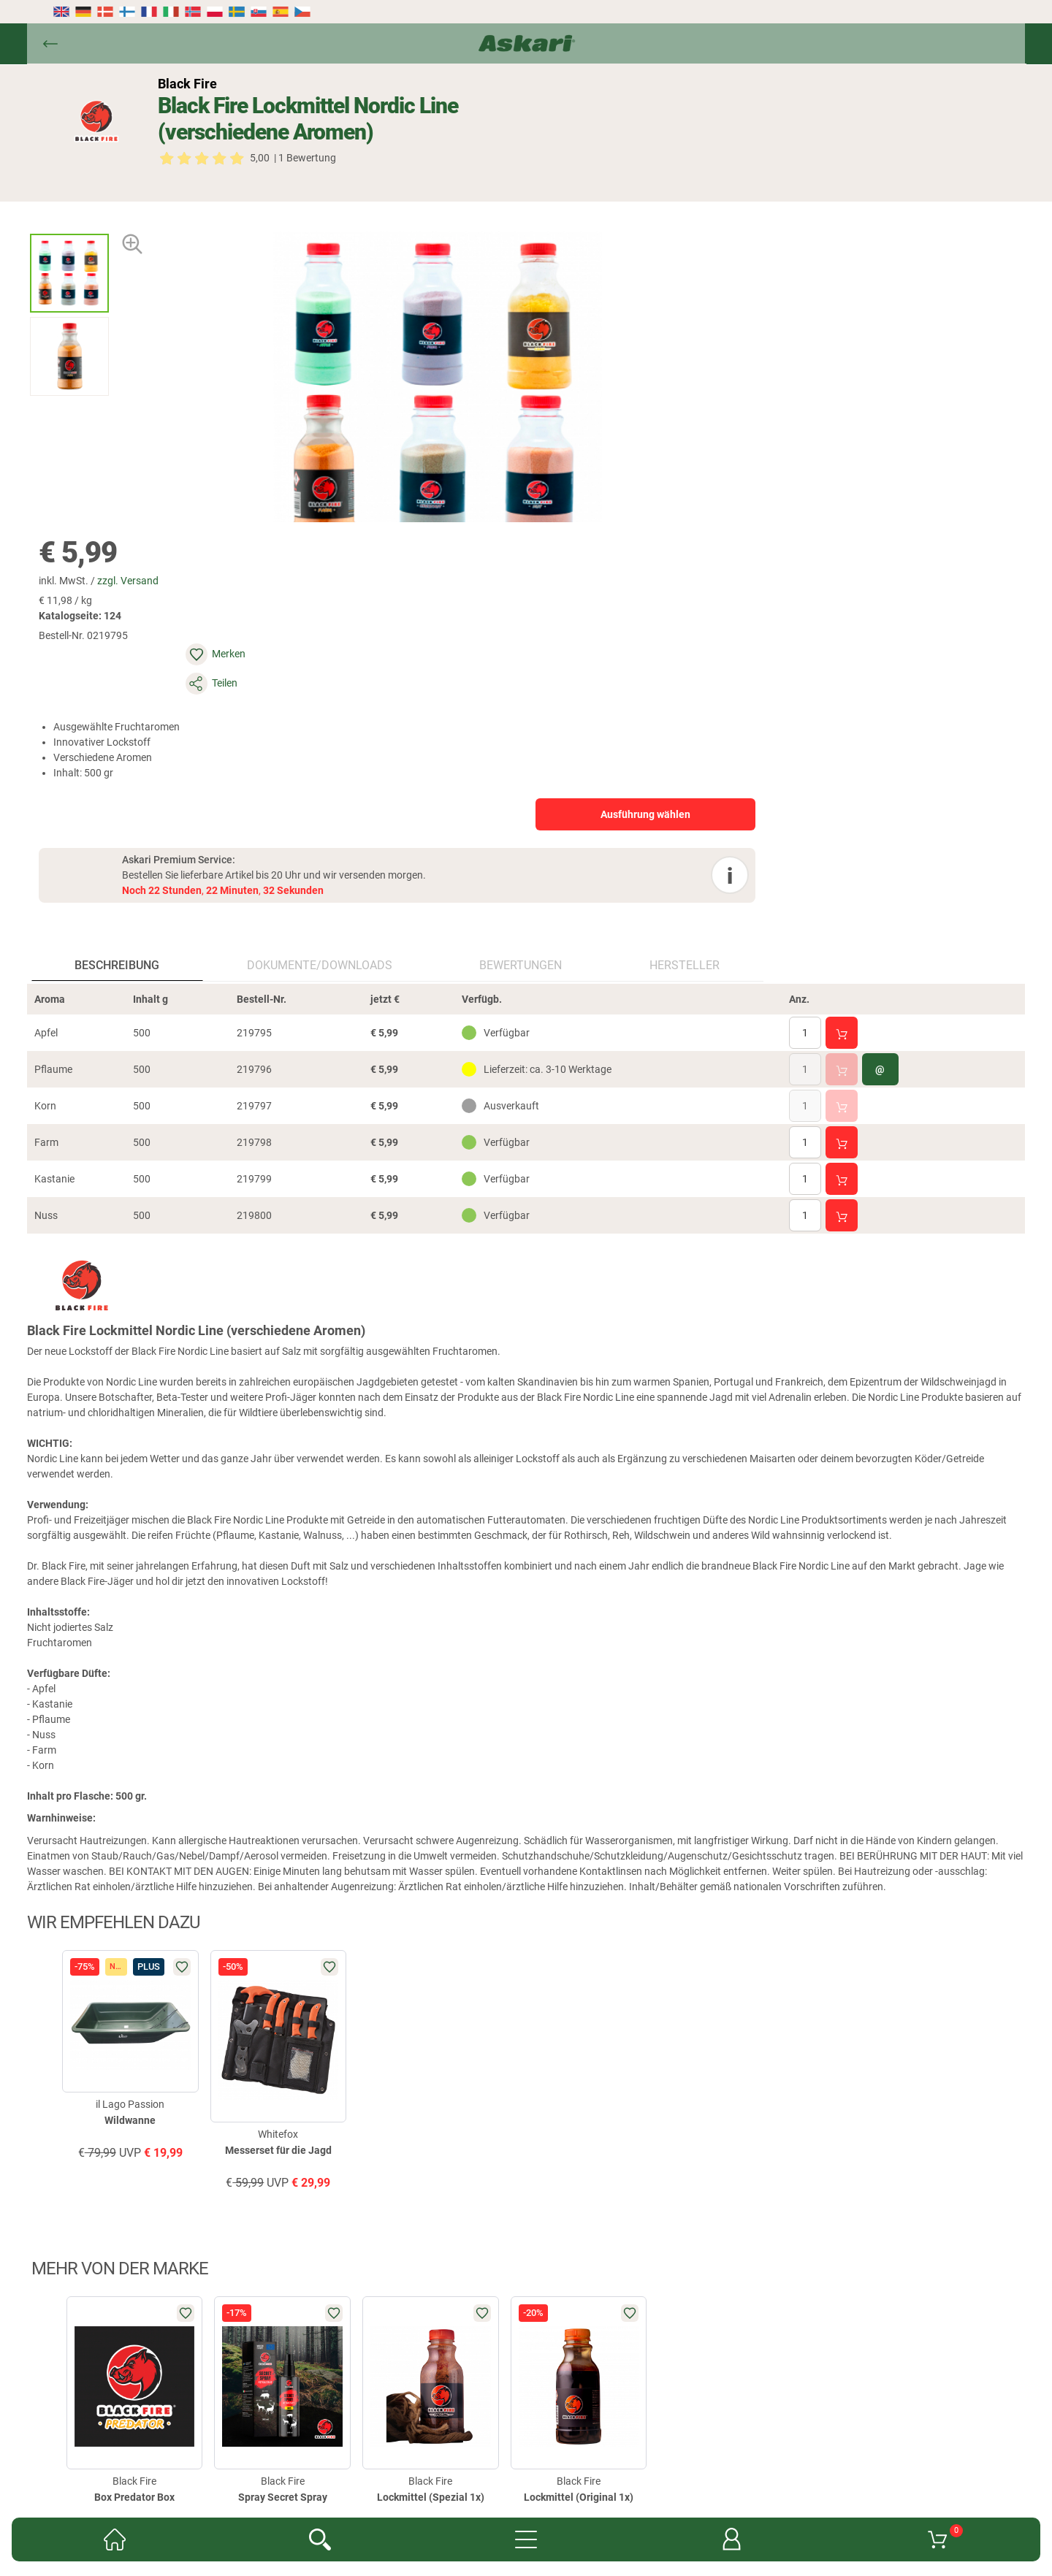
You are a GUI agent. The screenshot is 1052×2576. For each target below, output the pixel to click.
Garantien (575, 2341)
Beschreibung (105, 604)
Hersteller (472, 604)
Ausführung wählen (854, 363)
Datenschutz (484, 2363)
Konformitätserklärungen (670, 2341)
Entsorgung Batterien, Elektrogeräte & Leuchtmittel (405, 2384)
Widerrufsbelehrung (395, 2363)
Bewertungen (375, 604)
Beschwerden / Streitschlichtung (675, 2384)
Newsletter (297, 2341)
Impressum (561, 2384)
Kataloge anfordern (382, 2341)
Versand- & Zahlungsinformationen (607, 2363)
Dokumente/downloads (240, 604)
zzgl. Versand (639, 188)
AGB (753, 2341)
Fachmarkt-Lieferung (489, 2341)
